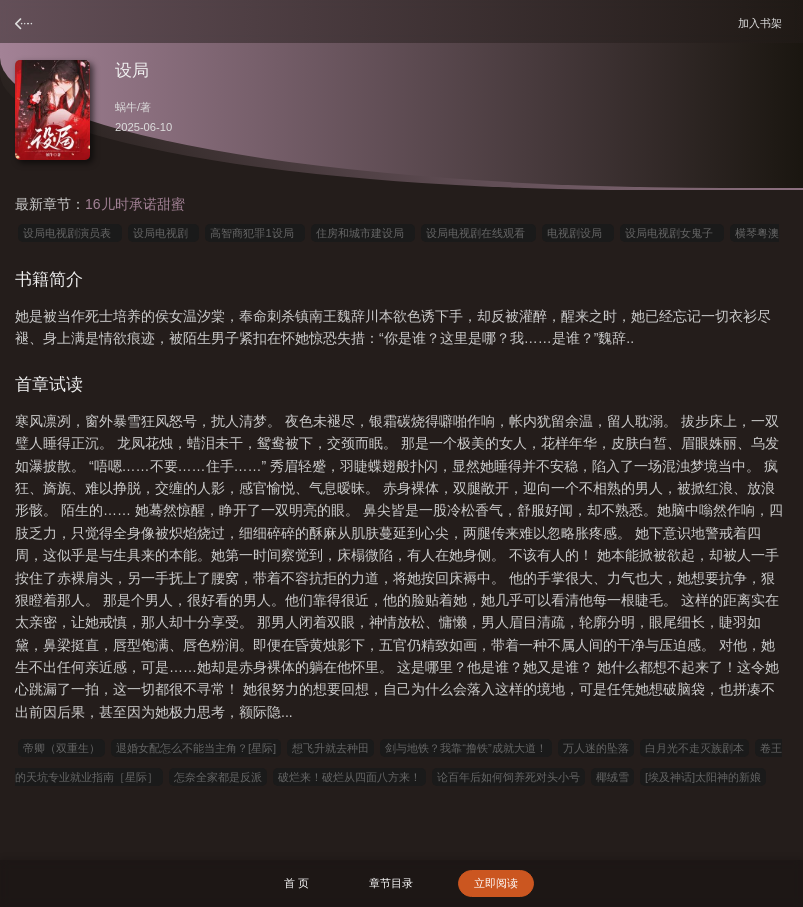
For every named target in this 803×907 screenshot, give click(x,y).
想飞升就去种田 (330, 748)
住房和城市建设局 (363, 233)
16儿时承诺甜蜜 (135, 204)
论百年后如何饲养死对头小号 (508, 777)
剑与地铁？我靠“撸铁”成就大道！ (465, 748)
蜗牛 (126, 107)
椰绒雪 (612, 777)
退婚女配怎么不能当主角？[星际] (196, 748)
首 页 (296, 883)
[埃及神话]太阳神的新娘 (703, 777)
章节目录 (391, 883)
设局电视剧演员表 (70, 233)
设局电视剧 (163, 233)
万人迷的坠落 (596, 748)
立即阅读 (496, 883)
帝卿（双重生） (61, 748)
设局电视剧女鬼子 (672, 233)
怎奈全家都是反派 (218, 777)
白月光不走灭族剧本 (694, 748)
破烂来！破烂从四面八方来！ (349, 777)
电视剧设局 (577, 233)
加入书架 (763, 22)
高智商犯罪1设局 (254, 233)
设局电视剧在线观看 (478, 233)
